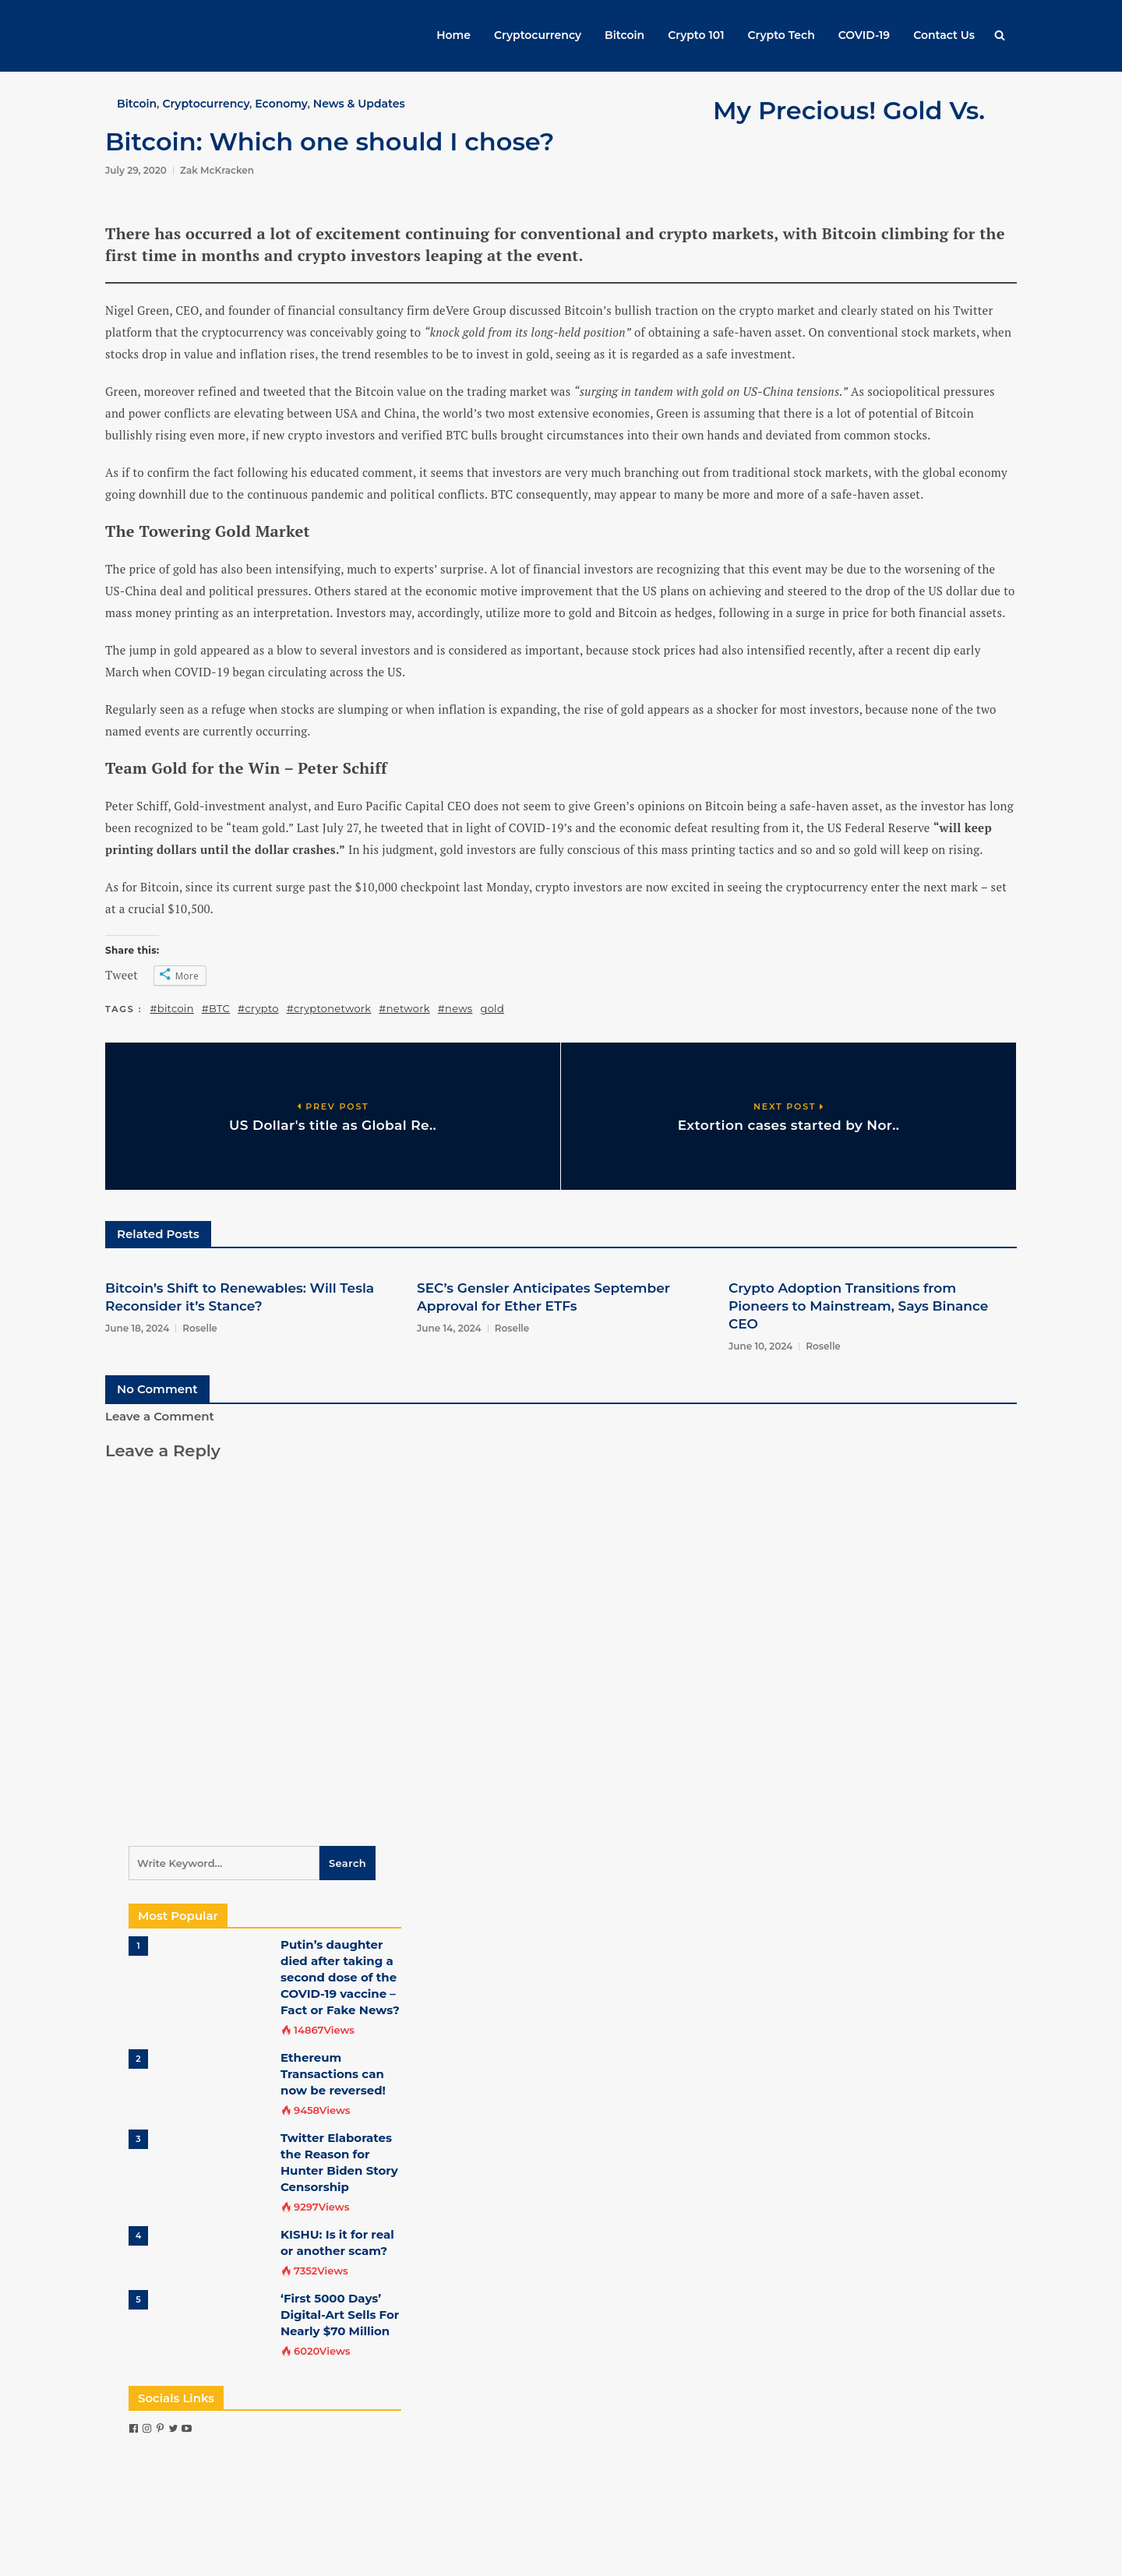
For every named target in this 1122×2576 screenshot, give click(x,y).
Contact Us (944, 35)
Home (453, 35)
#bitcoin (172, 1008)
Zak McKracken (217, 170)
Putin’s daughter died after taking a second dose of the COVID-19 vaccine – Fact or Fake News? (340, 1977)
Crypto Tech (781, 35)
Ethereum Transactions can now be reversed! (333, 2074)
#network (404, 1008)
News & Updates (359, 104)
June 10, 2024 (760, 1346)
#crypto (258, 1008)
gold (492, 1008)
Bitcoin (624, 35)
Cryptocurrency (537, 35)
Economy (281, 104)
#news (455, 1008)
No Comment (157, 1389)
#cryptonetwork (329, 1008)
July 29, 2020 (136, 170)
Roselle (199, 1328)
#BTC (216, 1008)
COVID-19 (864, 35)
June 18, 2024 (137, 1328)
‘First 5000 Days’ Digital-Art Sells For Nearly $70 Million (339, 2314)
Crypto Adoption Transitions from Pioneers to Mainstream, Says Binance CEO (858, 1306)
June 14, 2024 (449, 1328)
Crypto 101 (696, 35)
